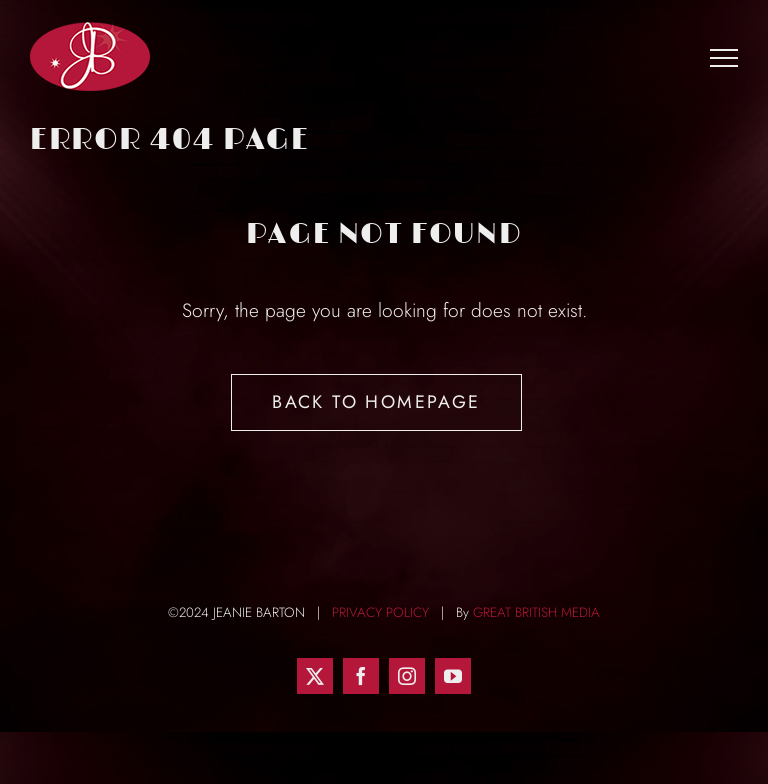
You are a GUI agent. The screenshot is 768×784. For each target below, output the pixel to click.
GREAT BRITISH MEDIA (536, 612)
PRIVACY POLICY (380, 612)
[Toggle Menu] (724, 57)
